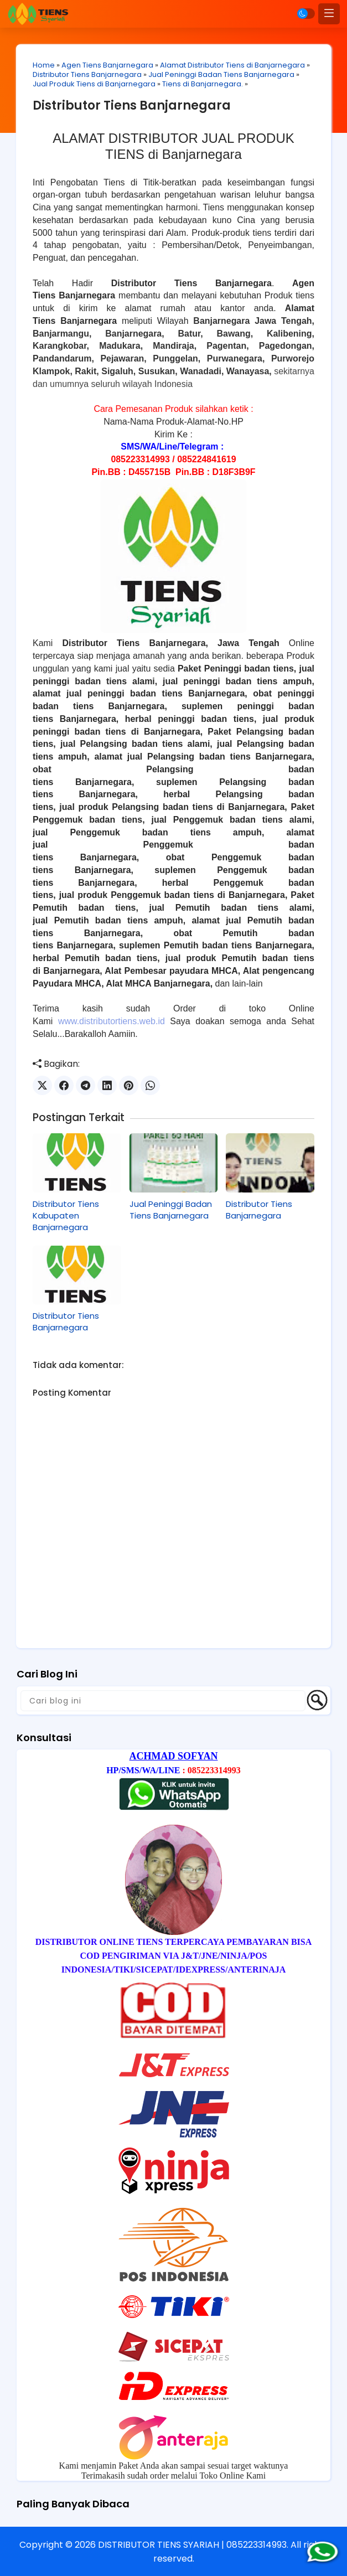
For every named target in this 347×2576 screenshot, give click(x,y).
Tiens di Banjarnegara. (203, 84)
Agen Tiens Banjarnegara (108, 65)
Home (44, 65)
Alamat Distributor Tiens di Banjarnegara (232, 65)
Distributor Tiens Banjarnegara (87, 74)
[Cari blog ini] (162, 1700)
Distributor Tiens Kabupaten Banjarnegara (66, 1215)
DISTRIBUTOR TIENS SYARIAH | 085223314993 (192, 2544)
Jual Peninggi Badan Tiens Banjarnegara (222, 74)
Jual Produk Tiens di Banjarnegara (94, 84)
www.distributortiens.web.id (112, 1021)
